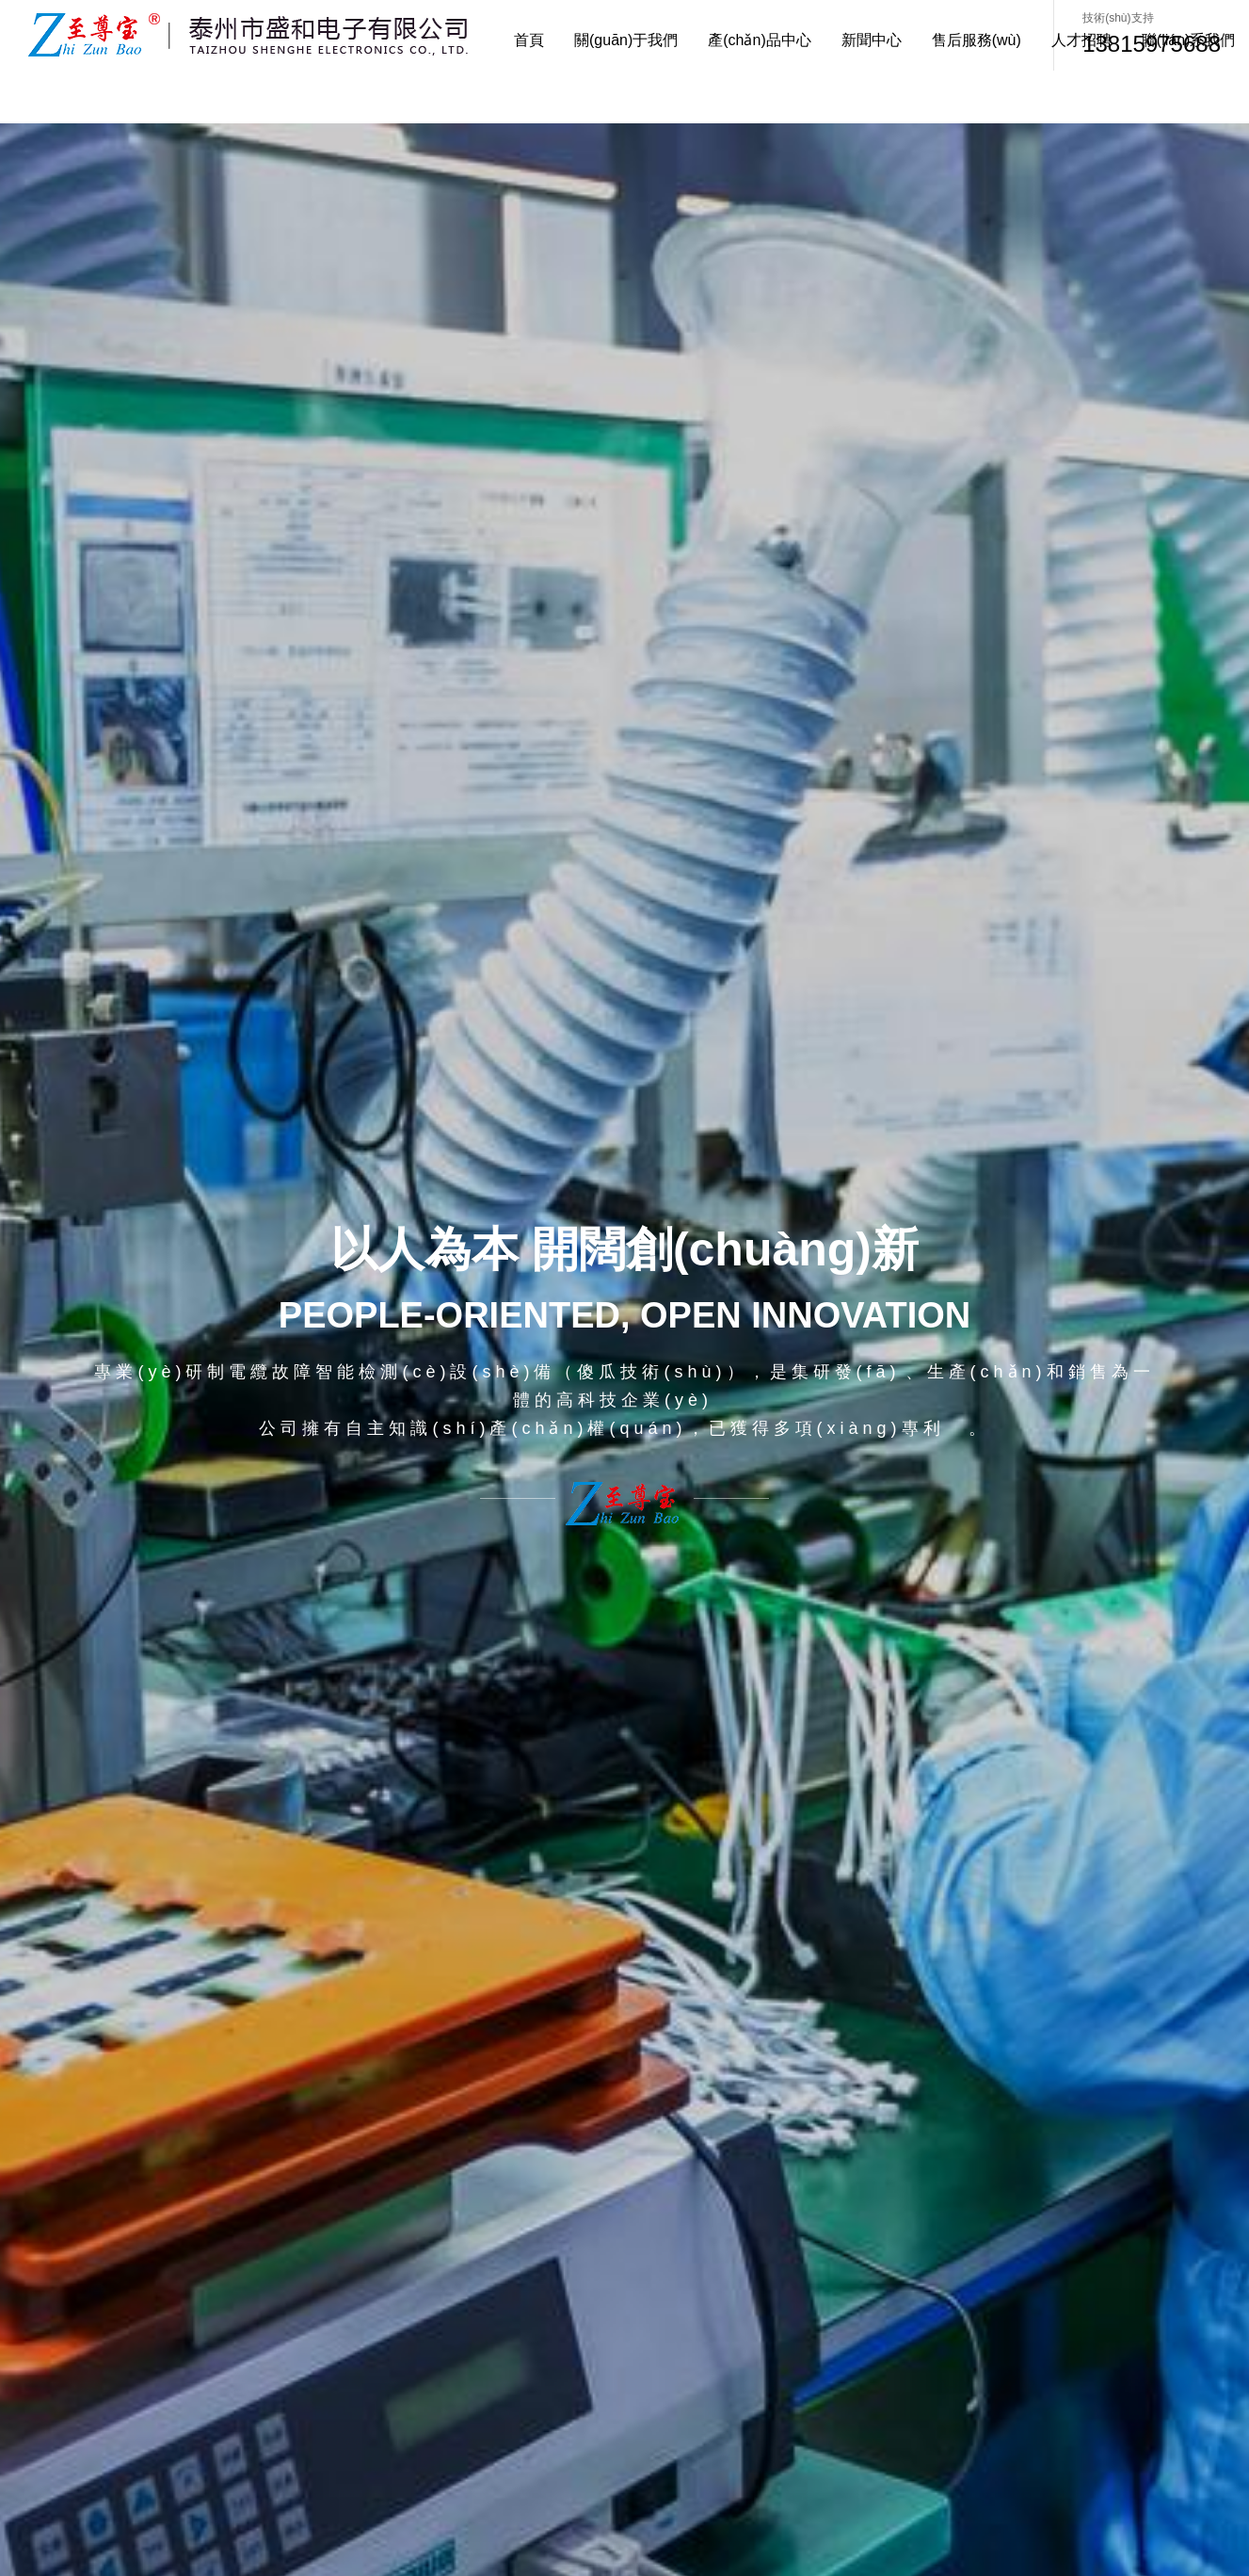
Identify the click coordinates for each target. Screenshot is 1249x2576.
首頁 (529, 40)
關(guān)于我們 (626, 40)
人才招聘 (1081, 40)
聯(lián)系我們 (1189, 40)
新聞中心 (871, 40)
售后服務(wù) (976, 40)
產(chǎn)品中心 (759, 40)
